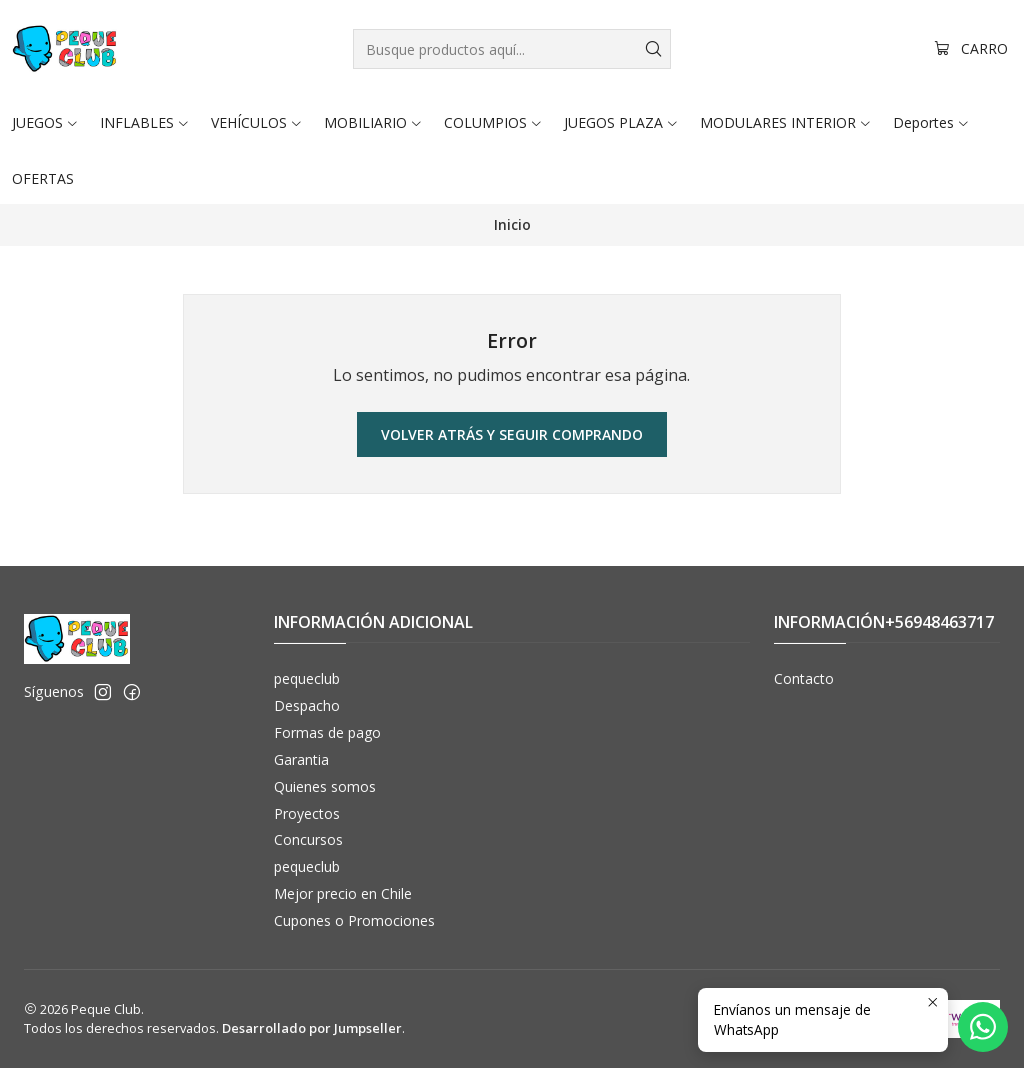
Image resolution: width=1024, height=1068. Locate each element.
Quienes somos (325, 786)
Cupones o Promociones (354, 920)
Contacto (804, 678)
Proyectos (307, 813)
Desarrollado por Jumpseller (312, 1028)
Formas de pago (327, 732)
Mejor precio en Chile (343, 893)
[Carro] (971, 49)
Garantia (301, 759)
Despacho (307, 705)
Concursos (308, 839)
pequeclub (307, 678)
